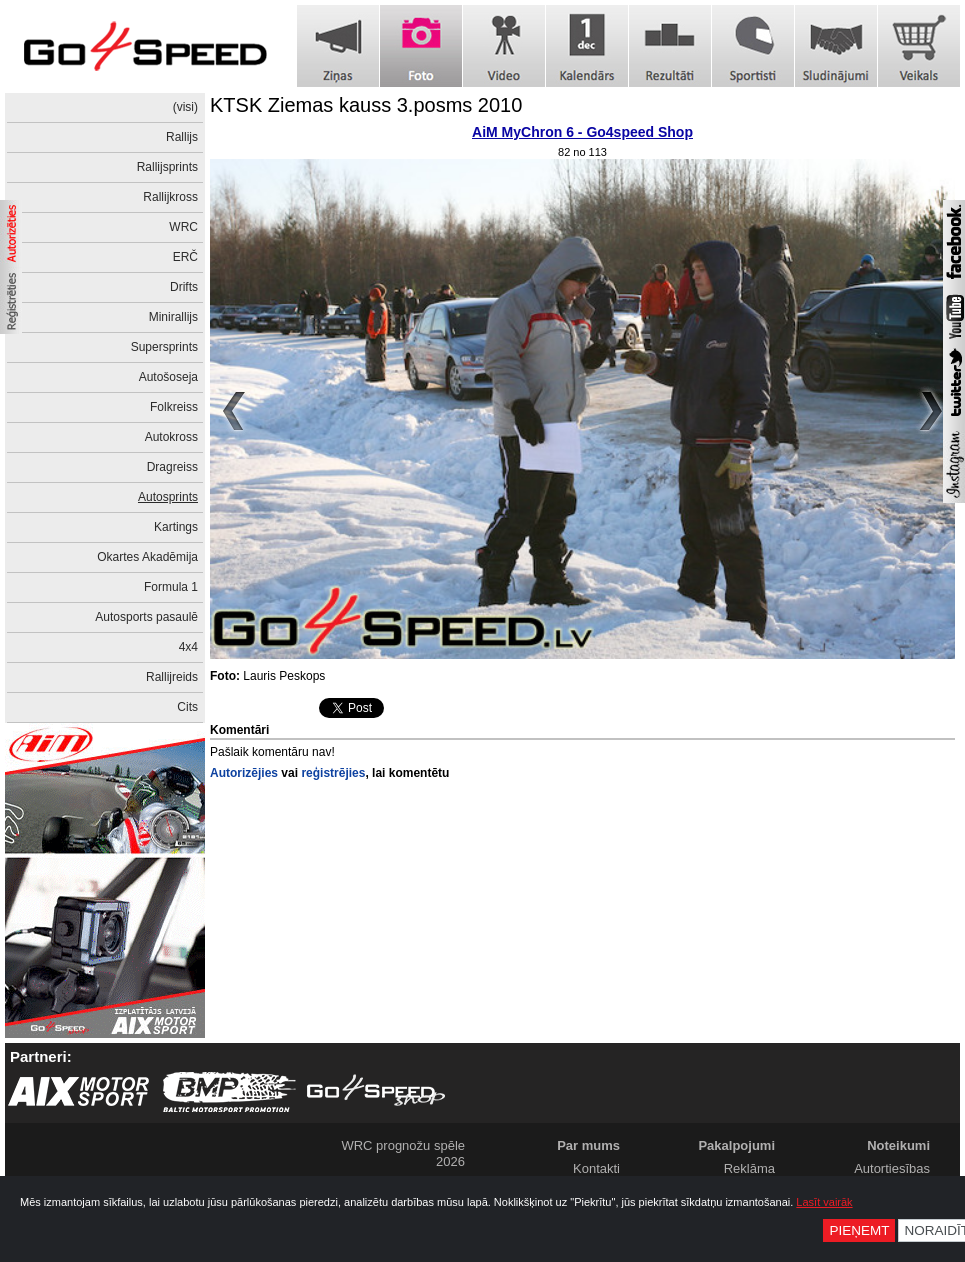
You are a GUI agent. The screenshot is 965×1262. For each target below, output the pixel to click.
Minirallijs (173, 317)
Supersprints (164, 347)
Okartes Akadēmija (147, 557)
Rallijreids (172, 677)
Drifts (184, 287)
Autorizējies (244, 773)
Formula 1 (171, 587)
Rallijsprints (167, 167)
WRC (183, 227)
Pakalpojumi (736, 1145)
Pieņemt (859, 1230)
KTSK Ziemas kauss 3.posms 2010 (366, 105)
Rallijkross (170, 197)
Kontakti (596, 1168)
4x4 (188, 647)
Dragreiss (172, 467)
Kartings (176, 527)
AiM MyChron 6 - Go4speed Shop (582, 132)
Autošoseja (168, 377)
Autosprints (168, 497)
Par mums (588, 1145)
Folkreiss (174, 407)
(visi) (185, 107)
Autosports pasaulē (146, 617)
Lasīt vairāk (824, 1202)
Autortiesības (892, 1168)
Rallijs (182, 137)
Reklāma (749, 1168)
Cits (187, 707)
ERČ (185, 257)
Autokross (171, 437)
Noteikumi (898, 1145)
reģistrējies (333, 773)
